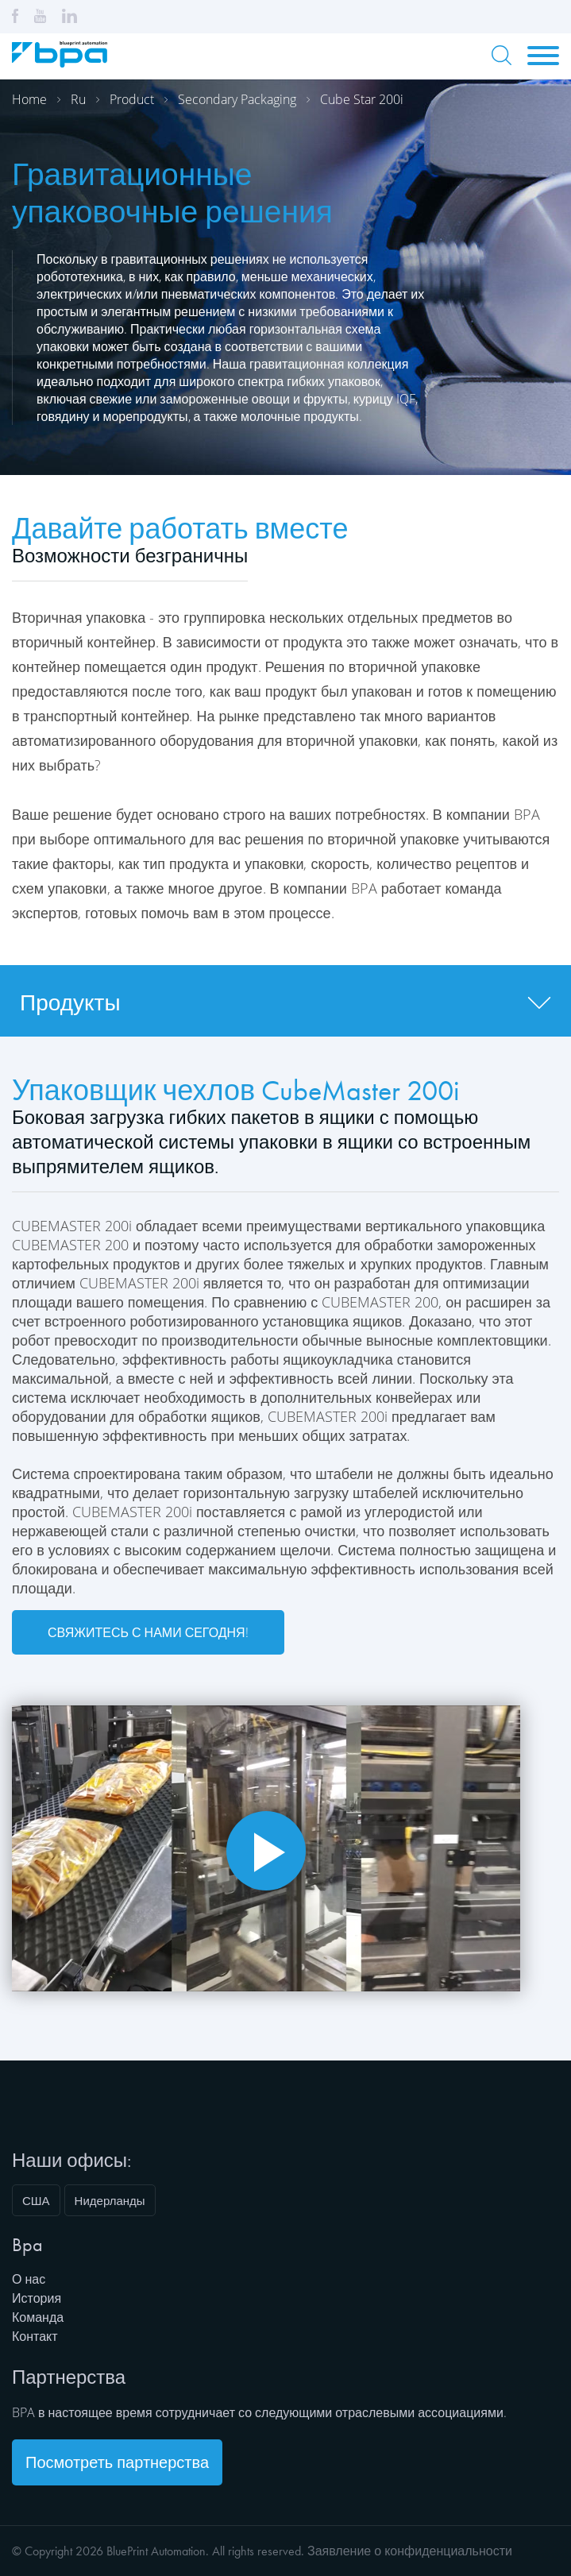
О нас (28, 2279)
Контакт (35, 2336)
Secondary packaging (237, 99)
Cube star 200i (361, 99)
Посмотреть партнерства (117, 2462)
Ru (78, 99)
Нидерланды (110, 2200)
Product (132, 99)
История (36, 2298)
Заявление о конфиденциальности (409, 2551)
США (36, 2200)
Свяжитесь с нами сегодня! (148, 1632)
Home (29, 99)
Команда (38, 2317)
